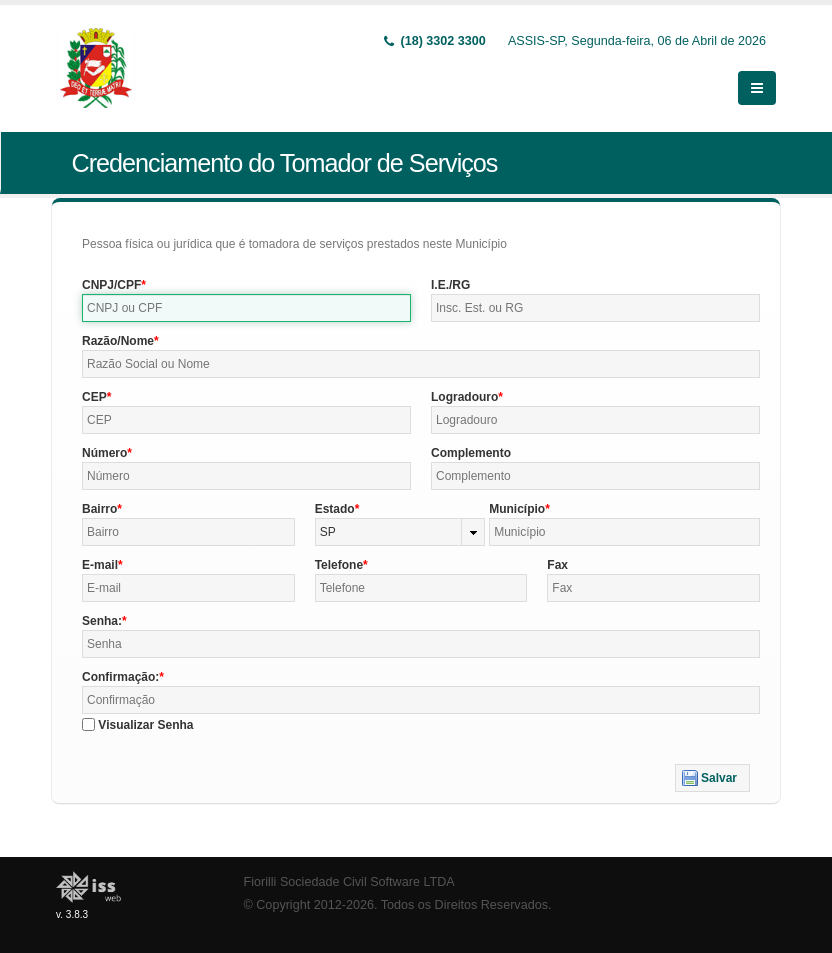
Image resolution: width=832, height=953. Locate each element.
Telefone (339, 565)
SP (328, 532)
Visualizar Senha (145, 725)
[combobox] (400, 532)
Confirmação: (120, 677)
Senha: (102, 621)
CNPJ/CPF (111, 285)
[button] (712, 778)
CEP (94, 397)
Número (104, 453)
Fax (557, 565)
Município (517, 509)
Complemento (471, 453)
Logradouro (464, 397)
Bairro (99, 509)
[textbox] (246, 308)
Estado (335, 509)
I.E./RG (450, 285)
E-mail (100, 565)
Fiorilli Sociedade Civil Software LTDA (349, 882)
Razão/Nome (118, 341)
